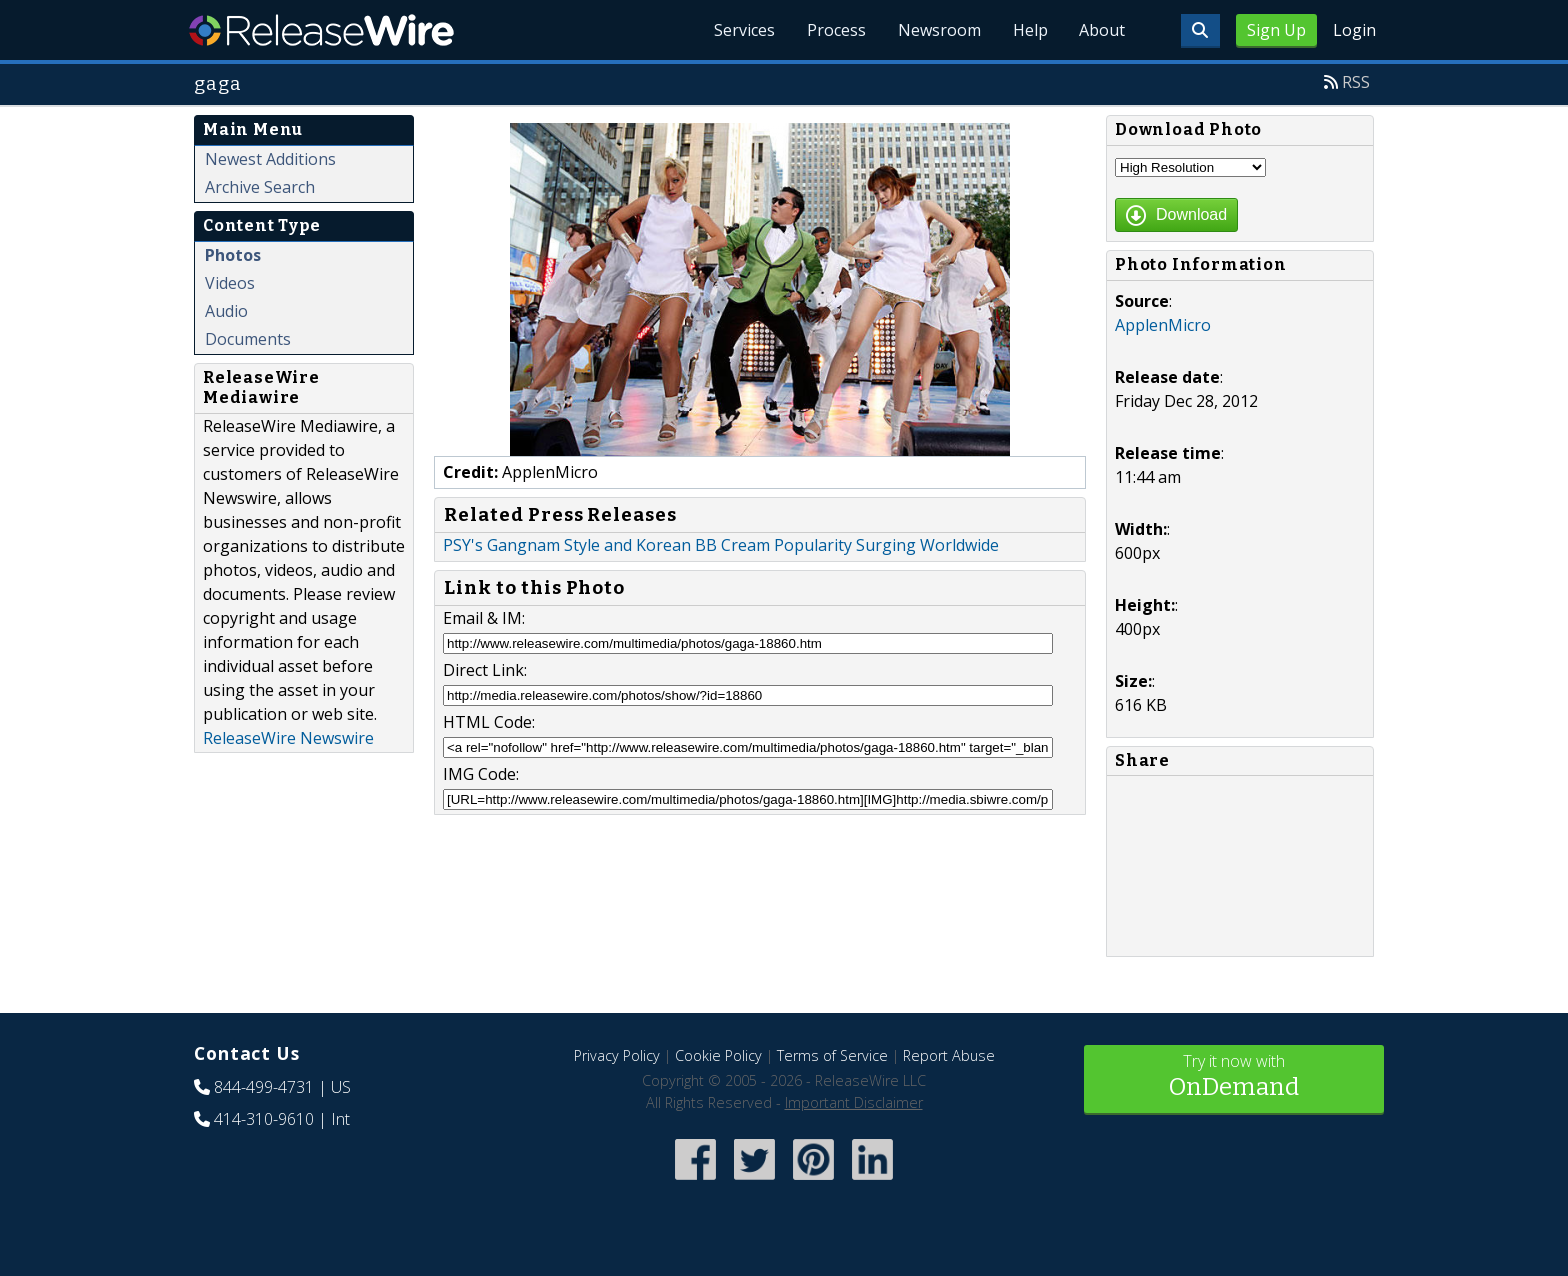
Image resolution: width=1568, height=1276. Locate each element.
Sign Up (1276, 30)
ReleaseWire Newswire (288, 738)
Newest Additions (270, 159)
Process (835, 30)
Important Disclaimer (854, 1102)
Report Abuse (949, 1055)
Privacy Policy (617, 1055)
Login (1354, 30)
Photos (233, 255)
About (1102, 30)
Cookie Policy (718, 1055)
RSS (1356, 82)
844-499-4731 (264, 1087)
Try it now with (1234, 1077)
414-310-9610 (264, 1119)
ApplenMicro (1163, 325)
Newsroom (938, 30)
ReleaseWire (321, 30)
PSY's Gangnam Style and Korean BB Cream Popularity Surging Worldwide (721, 545)
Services (743, 30)
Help (1029, 30)
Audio (226, 311)
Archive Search (260, 187)
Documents (248, 339)
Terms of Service (832, 1055)
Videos (230, 283)
